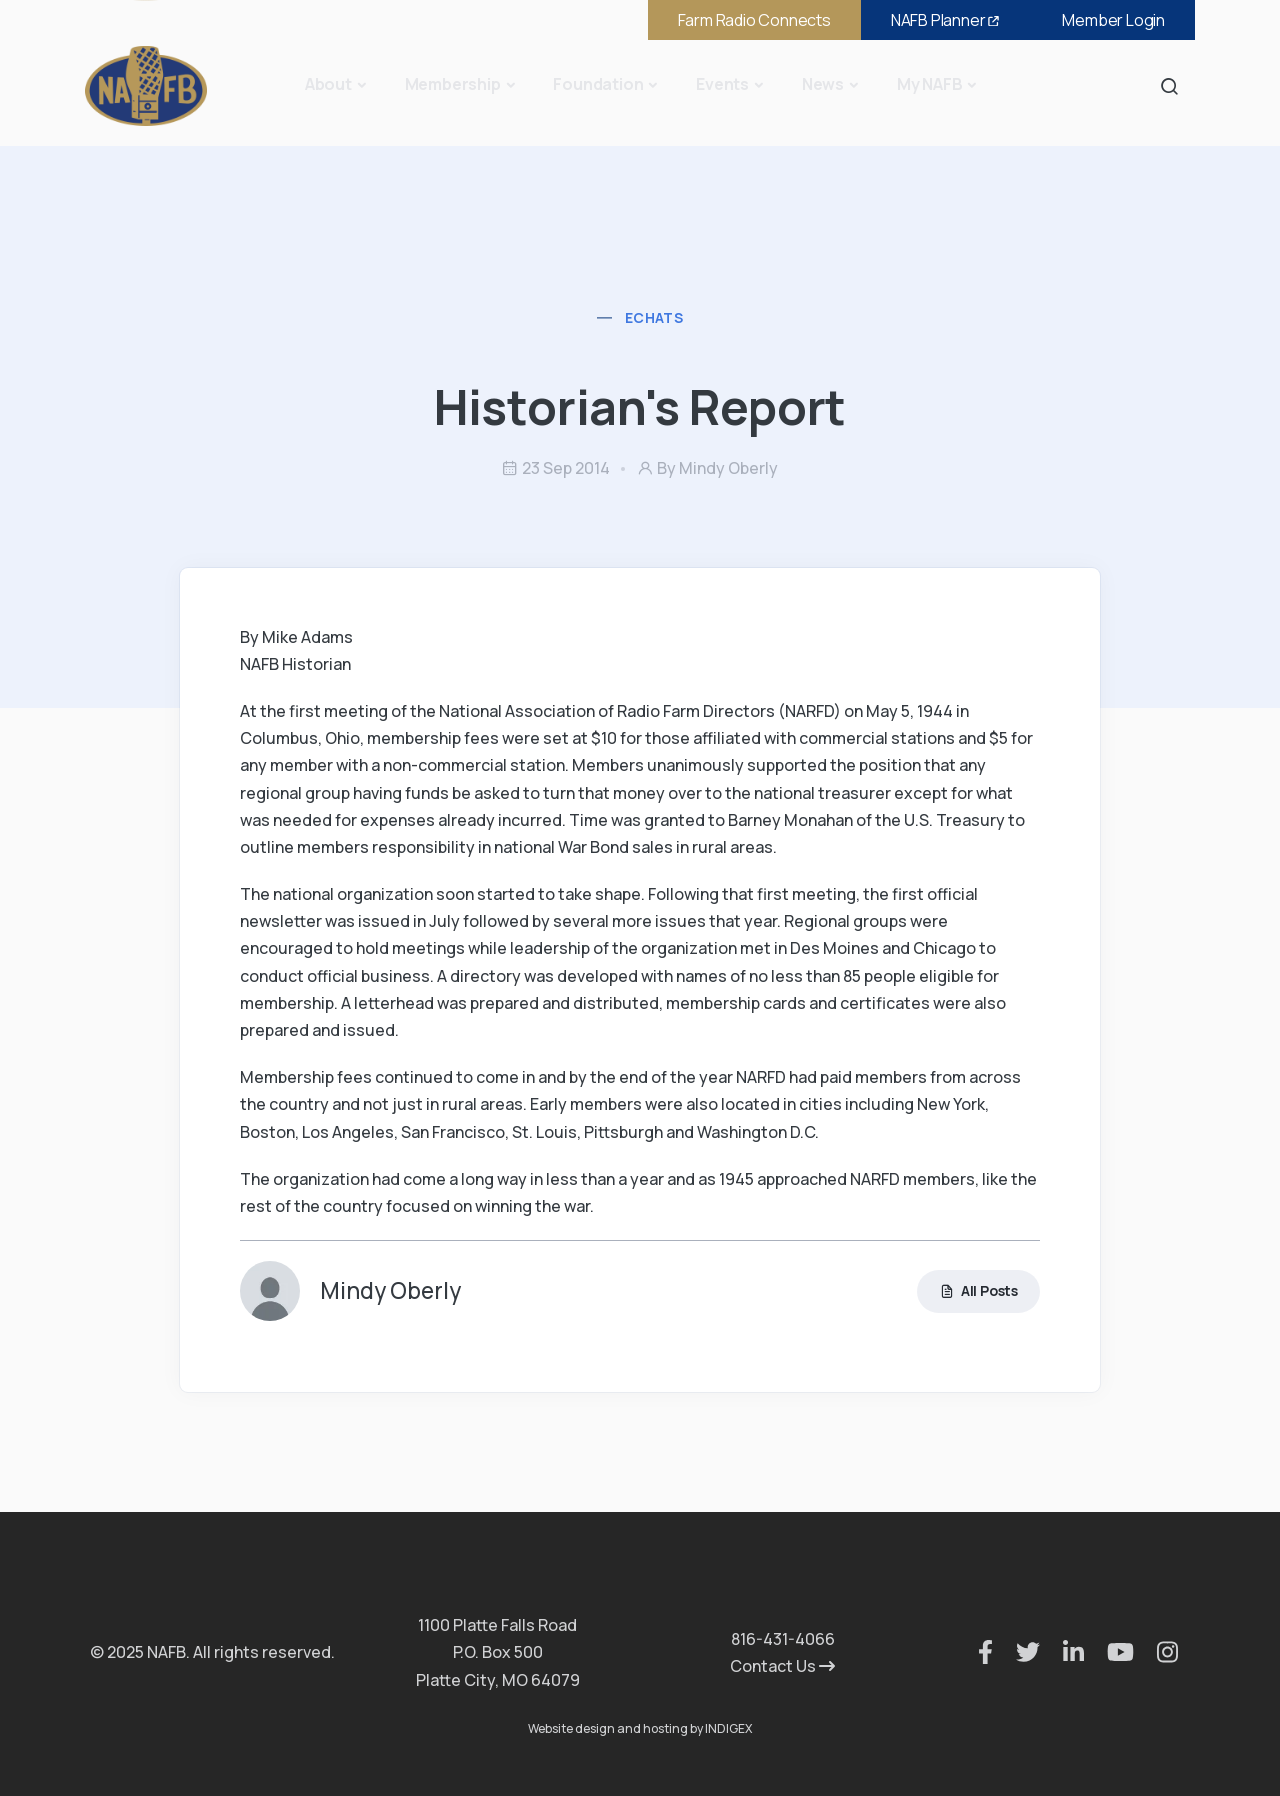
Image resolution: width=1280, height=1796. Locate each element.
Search (1175, 85)
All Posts (978, 1291)
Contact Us (782, 1666)
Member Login (1113, 20)
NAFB (947, 20)
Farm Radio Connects (754, 20)
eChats (654, 317)
